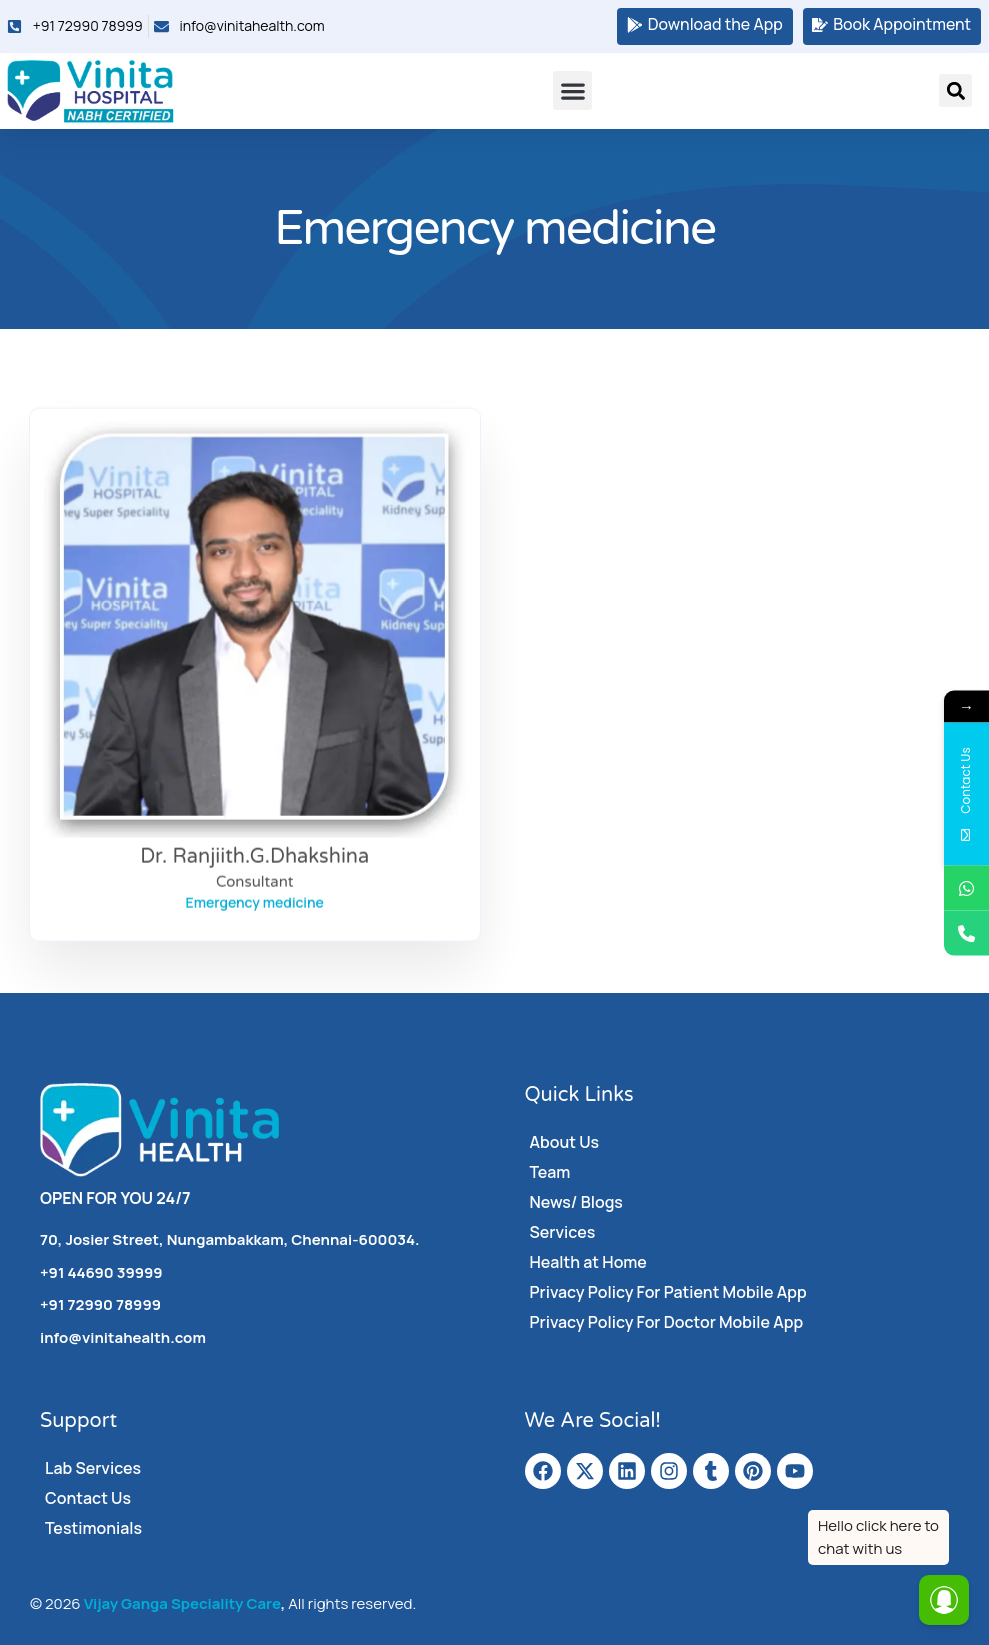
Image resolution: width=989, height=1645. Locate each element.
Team (550, 1172)
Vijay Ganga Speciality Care (182, 1603)
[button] (572, 90)
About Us (565, 1142)
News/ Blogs (577, 1202)
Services (563, 1232)
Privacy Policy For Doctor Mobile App (667, 1322)
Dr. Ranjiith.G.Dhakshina (254, 903)
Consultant (254, 928)
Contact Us (88, 1498)
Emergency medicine (255, 948)
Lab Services (93, 1468)
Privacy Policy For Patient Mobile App (669, 1292)
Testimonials (93, 1528)
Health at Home (589, 1262)
